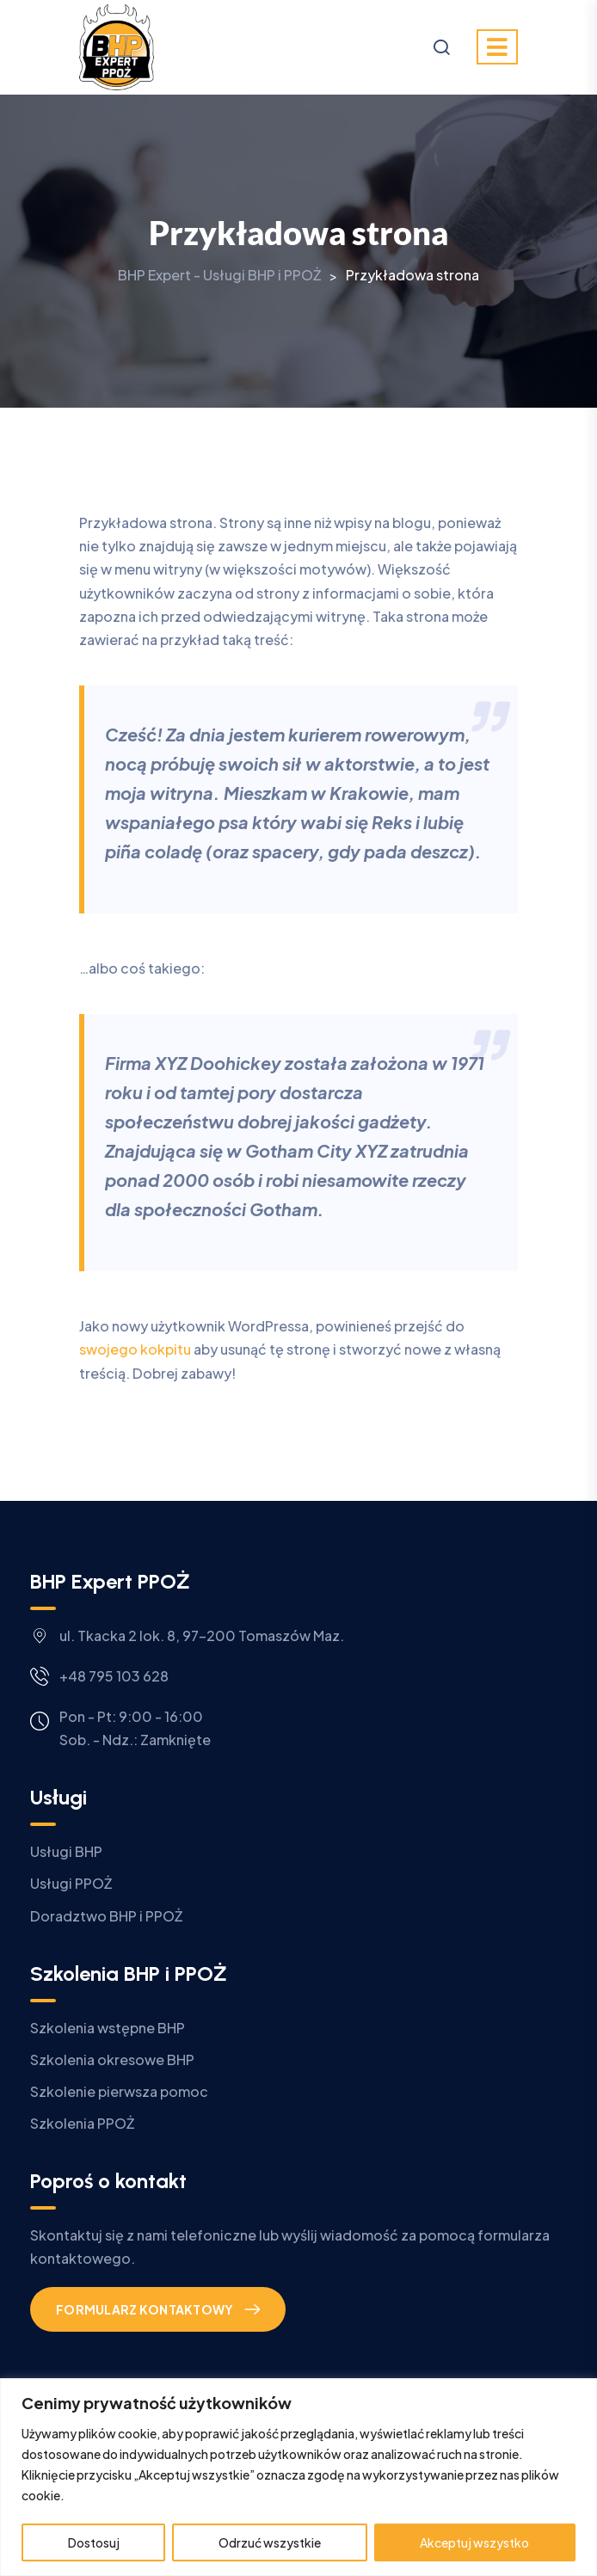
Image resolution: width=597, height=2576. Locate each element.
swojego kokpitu (135, 1349)
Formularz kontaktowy (145, 2309)
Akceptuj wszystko (474, 2542)
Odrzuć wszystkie (269, 2542)
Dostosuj (94, 2542)
